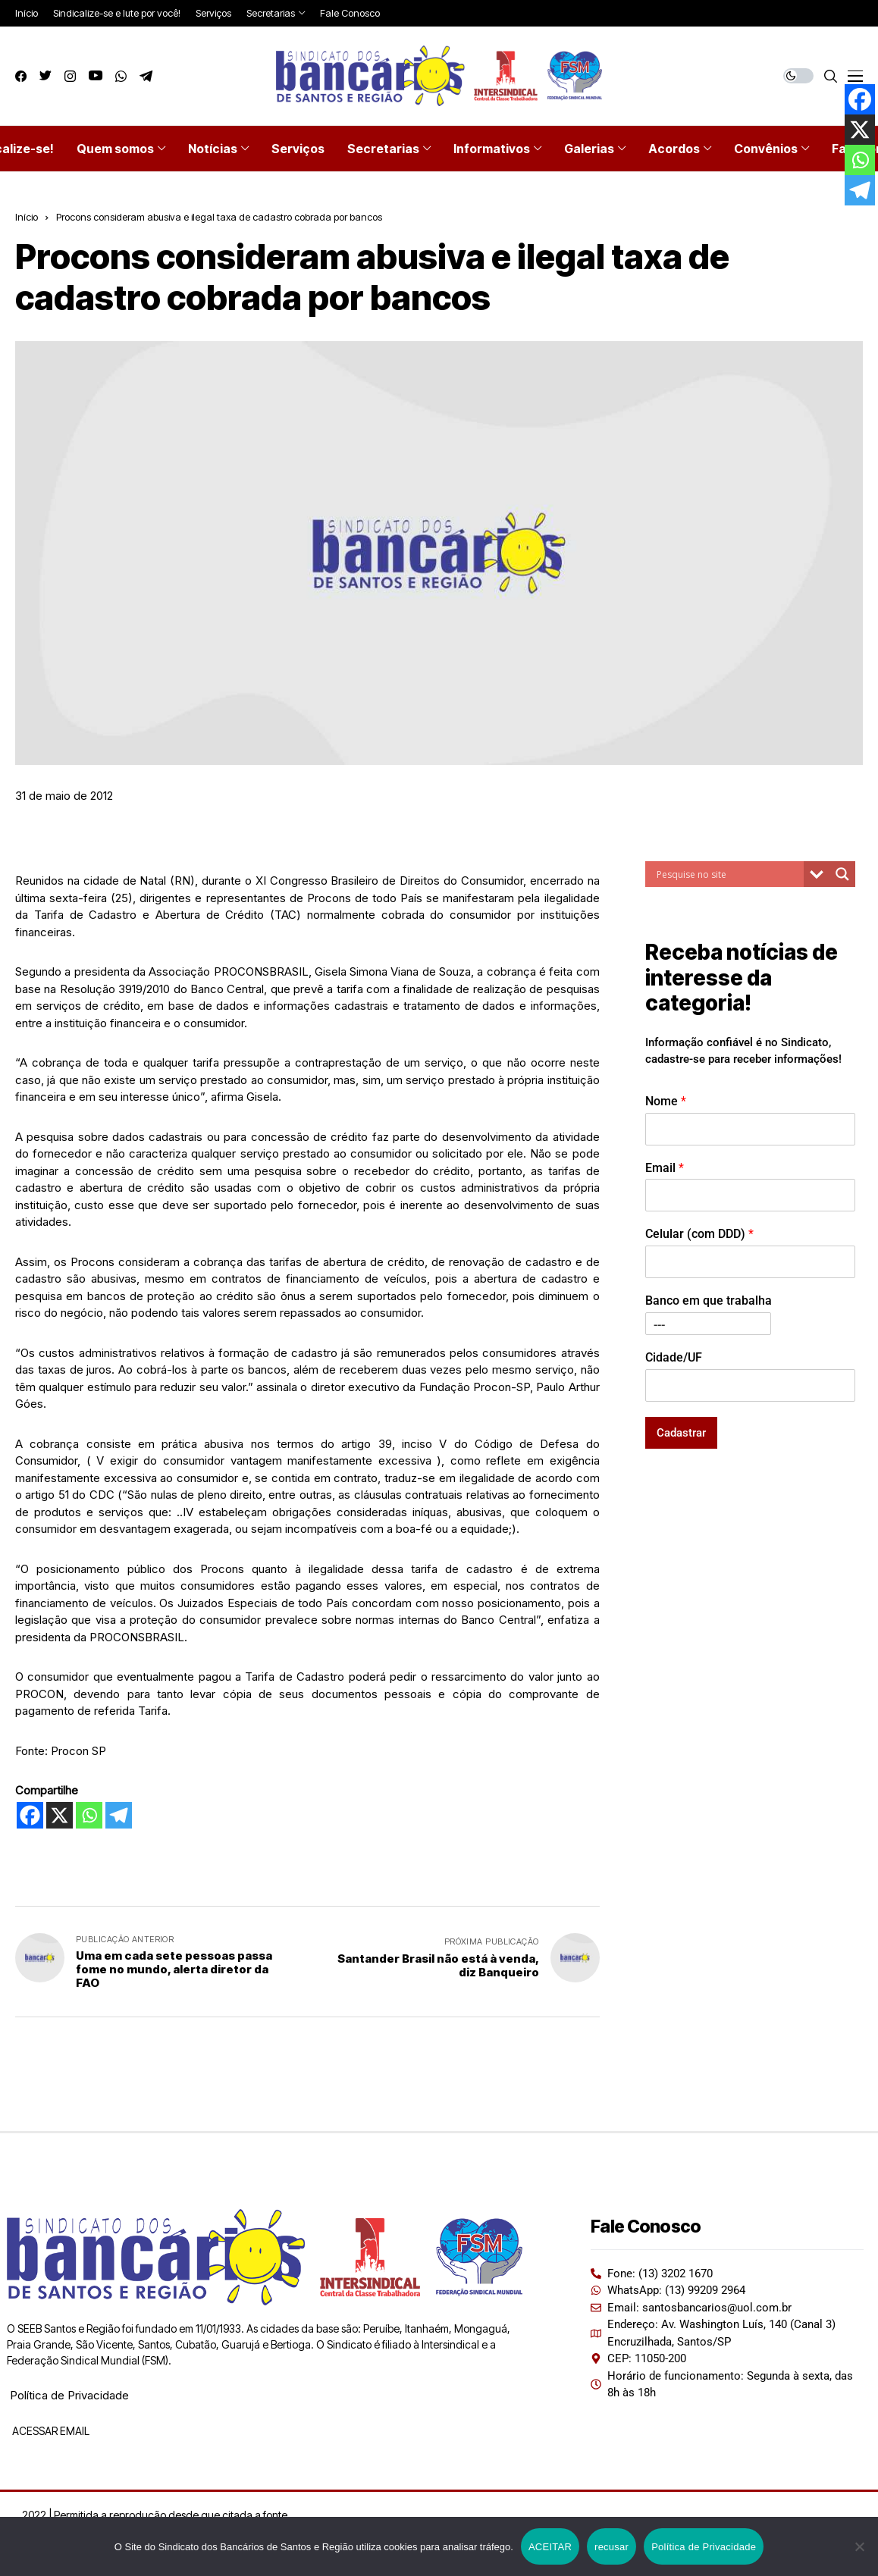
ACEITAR (550, 2546)
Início (26, 217)
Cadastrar (681, 1433)
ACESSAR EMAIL (49, 2430)
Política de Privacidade (69, 2395)
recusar (611, 2546)
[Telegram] (118, 1815)
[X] (59, 1815)
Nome (665, 1101)
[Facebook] (30, 1815)
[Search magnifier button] (842, 874)
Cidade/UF (673, 1357)
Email (664, 1168)
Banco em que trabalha (708, 1300)
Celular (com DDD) (699, 1234)
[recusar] (859, 2546)
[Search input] (728, 874)
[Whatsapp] (89, 1815)
